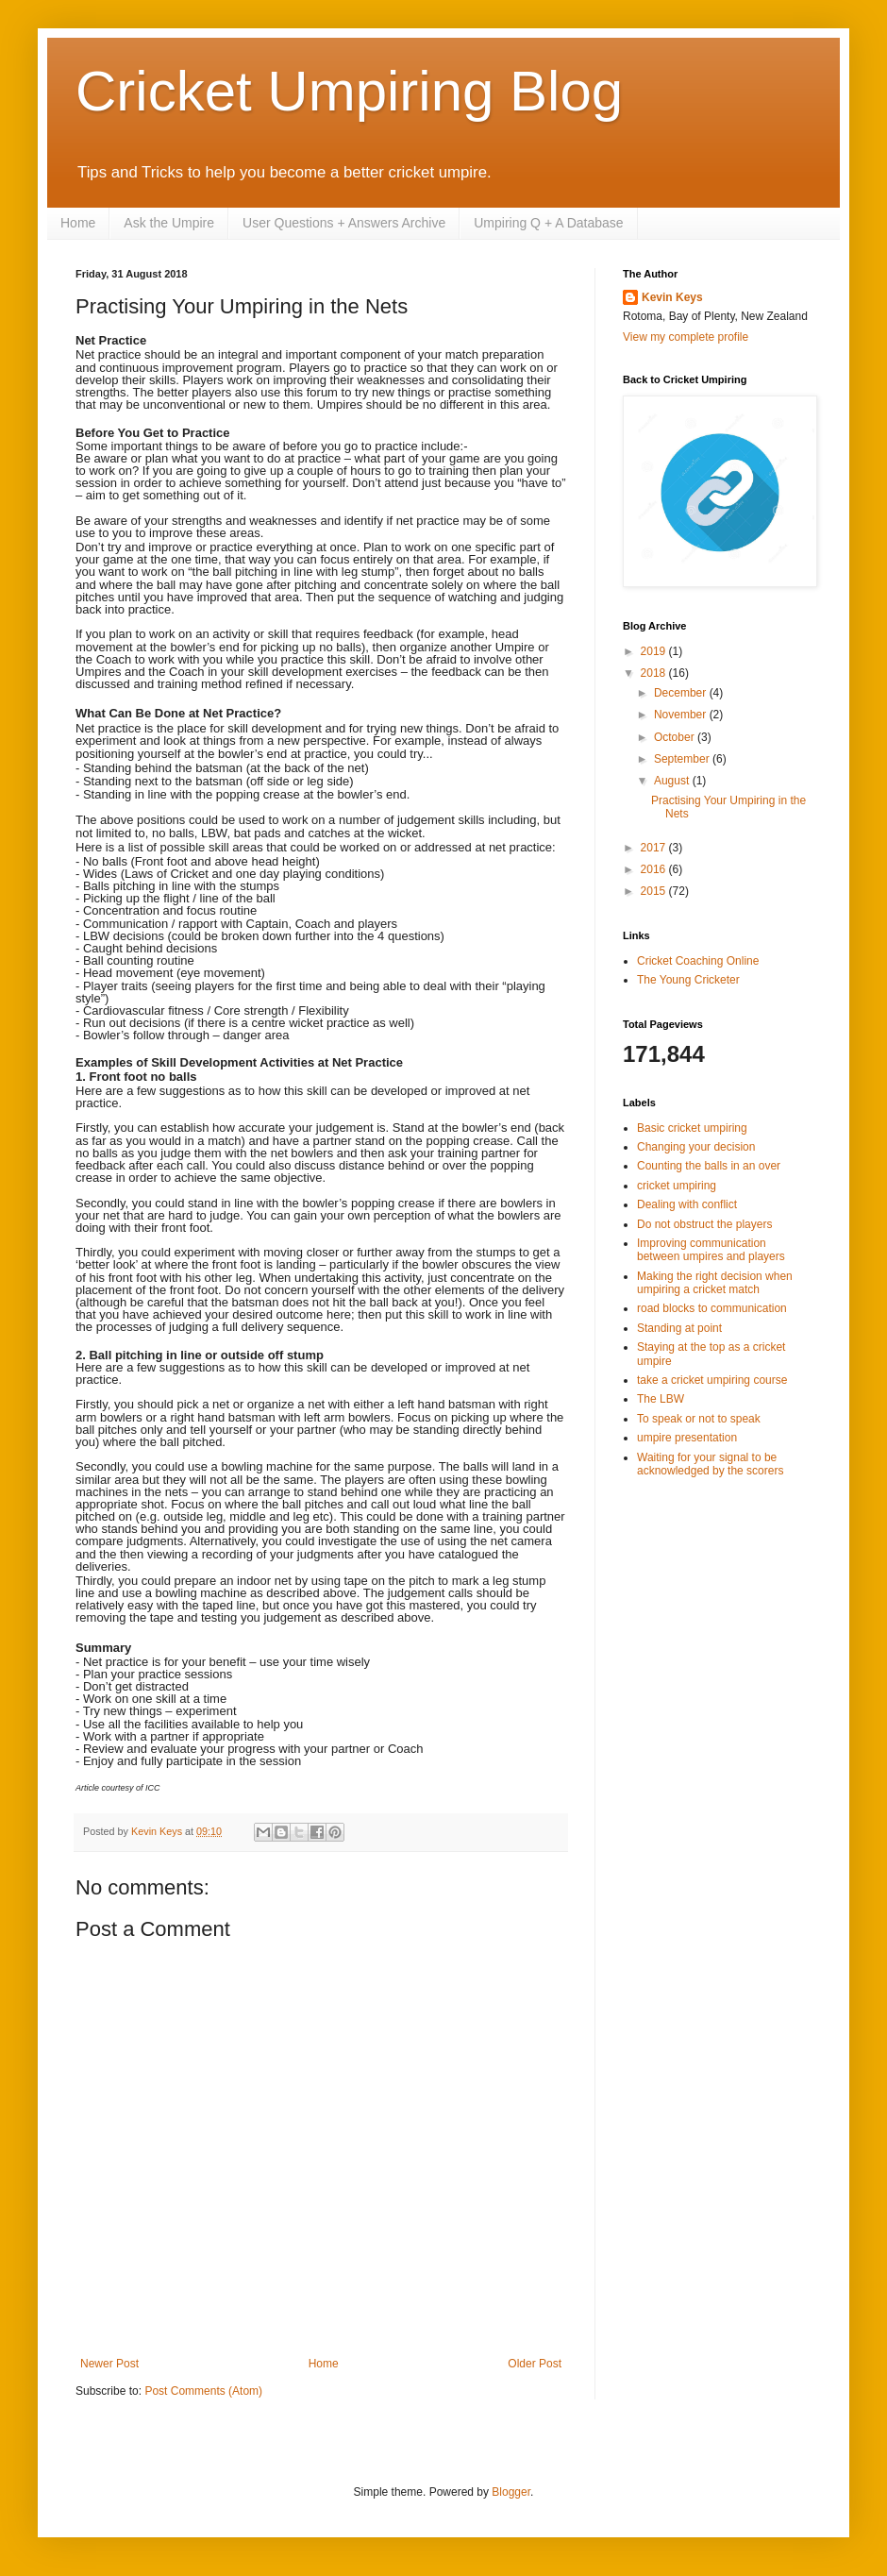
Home (77, 222)
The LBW (660, 1399)
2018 (655, 673)
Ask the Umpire (169, 222)
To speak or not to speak (699, 1418)
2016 (655, 869)
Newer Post (109, 2363)
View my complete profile (685, 337)
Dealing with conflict (687, 1204)
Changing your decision (696, 1146)
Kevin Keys (672, 297)
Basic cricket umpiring (692, 1128)
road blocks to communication (712, 1308)
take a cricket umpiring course (712, 1380)
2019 (655, 651)
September (683, 759)
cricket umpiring (676, 1185)
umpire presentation (687, 1437)
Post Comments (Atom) (203, 2391)
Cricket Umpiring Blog (349, 91)
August (673, 780)
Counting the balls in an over (708, 1165)
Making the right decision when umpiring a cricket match (715, 1283)
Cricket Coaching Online (698, 961)
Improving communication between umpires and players (711, 1250)
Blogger (511, 2492)
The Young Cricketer (688, 979)
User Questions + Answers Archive (344, 222)
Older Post (534, 2363)
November (682, 714)
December (682, 692)
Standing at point (679, 1328)
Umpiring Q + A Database (548, 222)
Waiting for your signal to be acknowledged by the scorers (710, 1464)
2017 (655, 847)
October (675, 737)
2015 (655, 891)
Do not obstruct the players (704, 1224)
